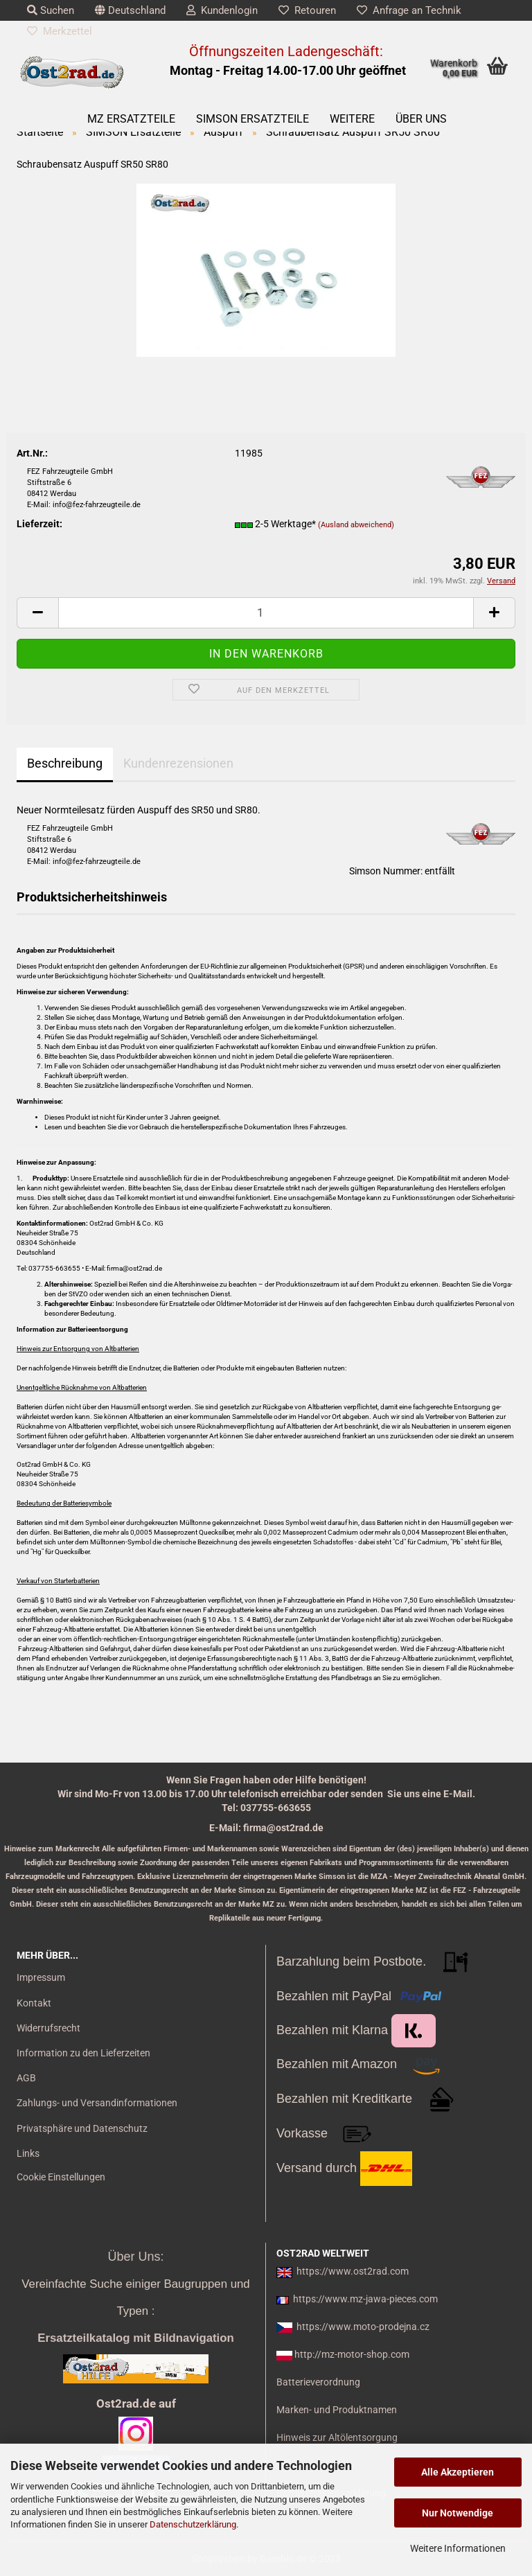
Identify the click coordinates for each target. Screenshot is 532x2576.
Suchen (50, 10)
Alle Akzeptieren (457, 2472)
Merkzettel (59, 31)
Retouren (307, 10)
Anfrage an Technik (409, 10)
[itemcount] (266, 612)
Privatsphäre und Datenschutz (82, 2128)
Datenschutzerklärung (193, 2524)
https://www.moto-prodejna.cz (362, 2326)
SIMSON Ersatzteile (252, 118)
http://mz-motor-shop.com (351, 2354)
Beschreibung (65, 763)
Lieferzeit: (39, 523)
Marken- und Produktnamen (336, 2409)
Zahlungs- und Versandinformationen (97, 2102)
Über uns (421, 118)
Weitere (352, 118)
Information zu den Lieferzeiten (83, 2052)
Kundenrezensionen (178, 763)
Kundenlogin (222, 10)
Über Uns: (135, 2257)
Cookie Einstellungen (61, 2176)
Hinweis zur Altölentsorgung (337, 2437)
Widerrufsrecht (48, 2028)
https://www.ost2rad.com (352, 2271)
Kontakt (34, 2003)
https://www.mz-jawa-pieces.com (365, 2298)
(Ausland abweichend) (356, 524)
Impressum (41, 1977)
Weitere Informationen (458, 2548)
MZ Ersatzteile (131, 118)
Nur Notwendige (457, 2512)
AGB (26, 2077)
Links (28, 2153)
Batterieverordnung (318, 2382)
